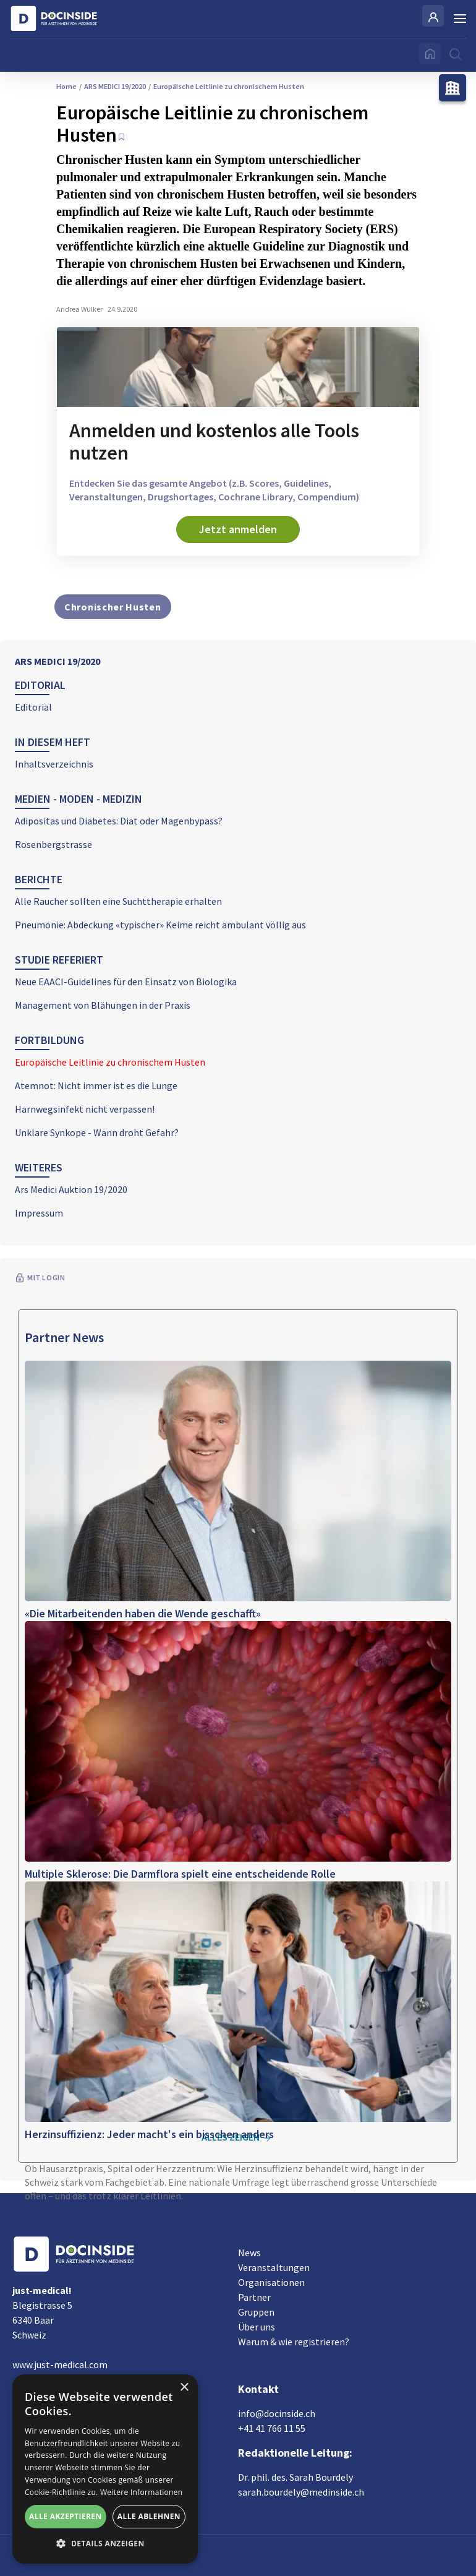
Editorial (33, 707)
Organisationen (271, 2282)
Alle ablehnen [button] (149, 2516)
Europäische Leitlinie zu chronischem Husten (110, 1062)
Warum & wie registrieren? (293, 2341)
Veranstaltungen (274, 2267)
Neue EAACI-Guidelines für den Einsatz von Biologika (126, 981)
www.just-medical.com (60, 2364)
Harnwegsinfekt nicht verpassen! (85, 1109)
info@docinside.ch (276, 2413)
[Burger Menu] (460, 18)
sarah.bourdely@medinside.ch (301, 2492)
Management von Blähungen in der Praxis (102, 1005)
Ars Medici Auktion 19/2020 (71, 1189)
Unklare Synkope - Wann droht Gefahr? (97, 1132)
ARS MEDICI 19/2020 (57, 661)
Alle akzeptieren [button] (65, 2516)
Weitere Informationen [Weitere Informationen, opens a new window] (141, 2492)
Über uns (256, 2327)
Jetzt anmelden (238, 529)
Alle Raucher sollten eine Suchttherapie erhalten (118, 901)
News (249, 2252)
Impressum (39, 1213)
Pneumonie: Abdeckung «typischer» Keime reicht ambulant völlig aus (160, 924)
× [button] (184, 2387)
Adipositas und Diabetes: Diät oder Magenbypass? (119, 821)
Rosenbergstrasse (53, 844)
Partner (254, 2297)
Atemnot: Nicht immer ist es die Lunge (96, 1085)
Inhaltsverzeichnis (54, 764)
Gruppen (256, 2312)
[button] (105, 2543)
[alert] (105, 2469)
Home (66, 86)
